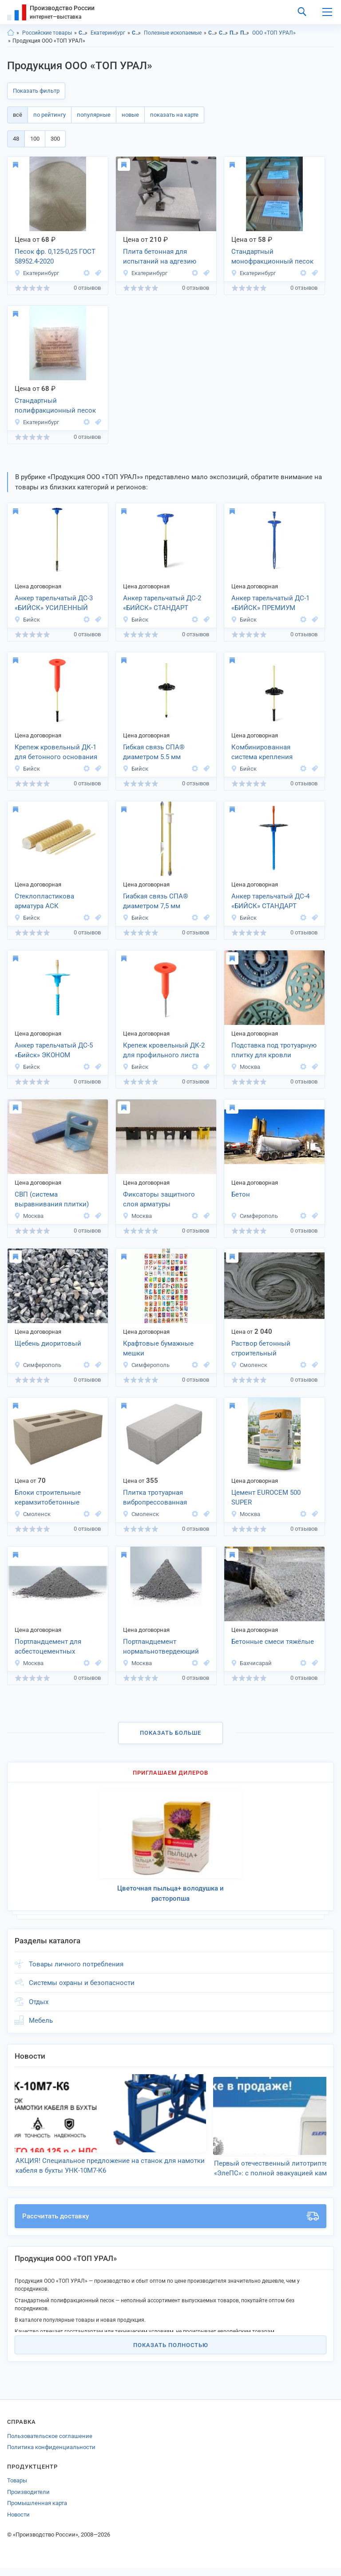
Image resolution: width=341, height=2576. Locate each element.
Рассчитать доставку (170, 2224)
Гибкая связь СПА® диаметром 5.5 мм (154, 752)
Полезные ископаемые (173, 33)
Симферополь (254, 1216)
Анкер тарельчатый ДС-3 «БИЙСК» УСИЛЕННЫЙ (54, 603)
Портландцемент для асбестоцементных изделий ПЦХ (48, 1647)
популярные (94, 114)
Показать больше (170, 1732)
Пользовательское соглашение (49, 2444)
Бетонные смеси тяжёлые (272, 1642)
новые (130, 114)
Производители (28, 2500)
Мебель (41, 2021)
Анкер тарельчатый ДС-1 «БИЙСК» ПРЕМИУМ (270, 603)
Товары (17, 2488)
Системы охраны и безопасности (82, 1983)
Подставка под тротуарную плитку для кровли (274, 1050)
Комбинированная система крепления (262, 752)
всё (17, 114)
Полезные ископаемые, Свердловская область (234, 33)
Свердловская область (83, 33)
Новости (18, 2522)
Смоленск (249, 1365)
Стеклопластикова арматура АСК (44, 901)
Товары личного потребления (76, 1964)
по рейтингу (49, 114)
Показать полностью (170, 2353)
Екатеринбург (108, 33)
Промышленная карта (37, 2511)
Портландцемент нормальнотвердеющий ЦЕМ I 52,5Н (161, 1647)
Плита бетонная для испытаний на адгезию (159, 257)
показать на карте (174, 114)
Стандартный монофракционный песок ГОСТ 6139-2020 (272, 257)
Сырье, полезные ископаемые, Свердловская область (213, 33)
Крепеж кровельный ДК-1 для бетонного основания (56, 752)
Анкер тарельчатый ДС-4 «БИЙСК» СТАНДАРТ (270, 901)
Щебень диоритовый (48, 1343)
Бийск (27, 619)
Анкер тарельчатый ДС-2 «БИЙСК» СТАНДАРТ (162, 603)
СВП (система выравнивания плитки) (52, 1199)
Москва (245, 1066)
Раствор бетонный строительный (260, 1348)
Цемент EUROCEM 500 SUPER (266, 1498)
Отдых (38, 2002)
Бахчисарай (251, 1663)
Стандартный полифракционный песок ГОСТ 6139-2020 (55, 406)
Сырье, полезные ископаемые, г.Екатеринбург (223, 33)
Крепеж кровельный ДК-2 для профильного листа (164, 1050)
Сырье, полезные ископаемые (136, 33)
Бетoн (240, 1194)
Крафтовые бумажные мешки (158, 1348)
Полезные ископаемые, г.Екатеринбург (245, 33)
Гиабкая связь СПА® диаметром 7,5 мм (155, 901)
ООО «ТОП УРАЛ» (274, 33)
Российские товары (47, 33)
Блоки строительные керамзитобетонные (48, 1498)
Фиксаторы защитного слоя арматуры (159, 1199)
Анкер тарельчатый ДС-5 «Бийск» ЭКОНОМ (54, 1050)
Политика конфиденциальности (51, 2455)
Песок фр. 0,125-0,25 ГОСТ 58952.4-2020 (55, 257)
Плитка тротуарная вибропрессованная (155, 1498)
